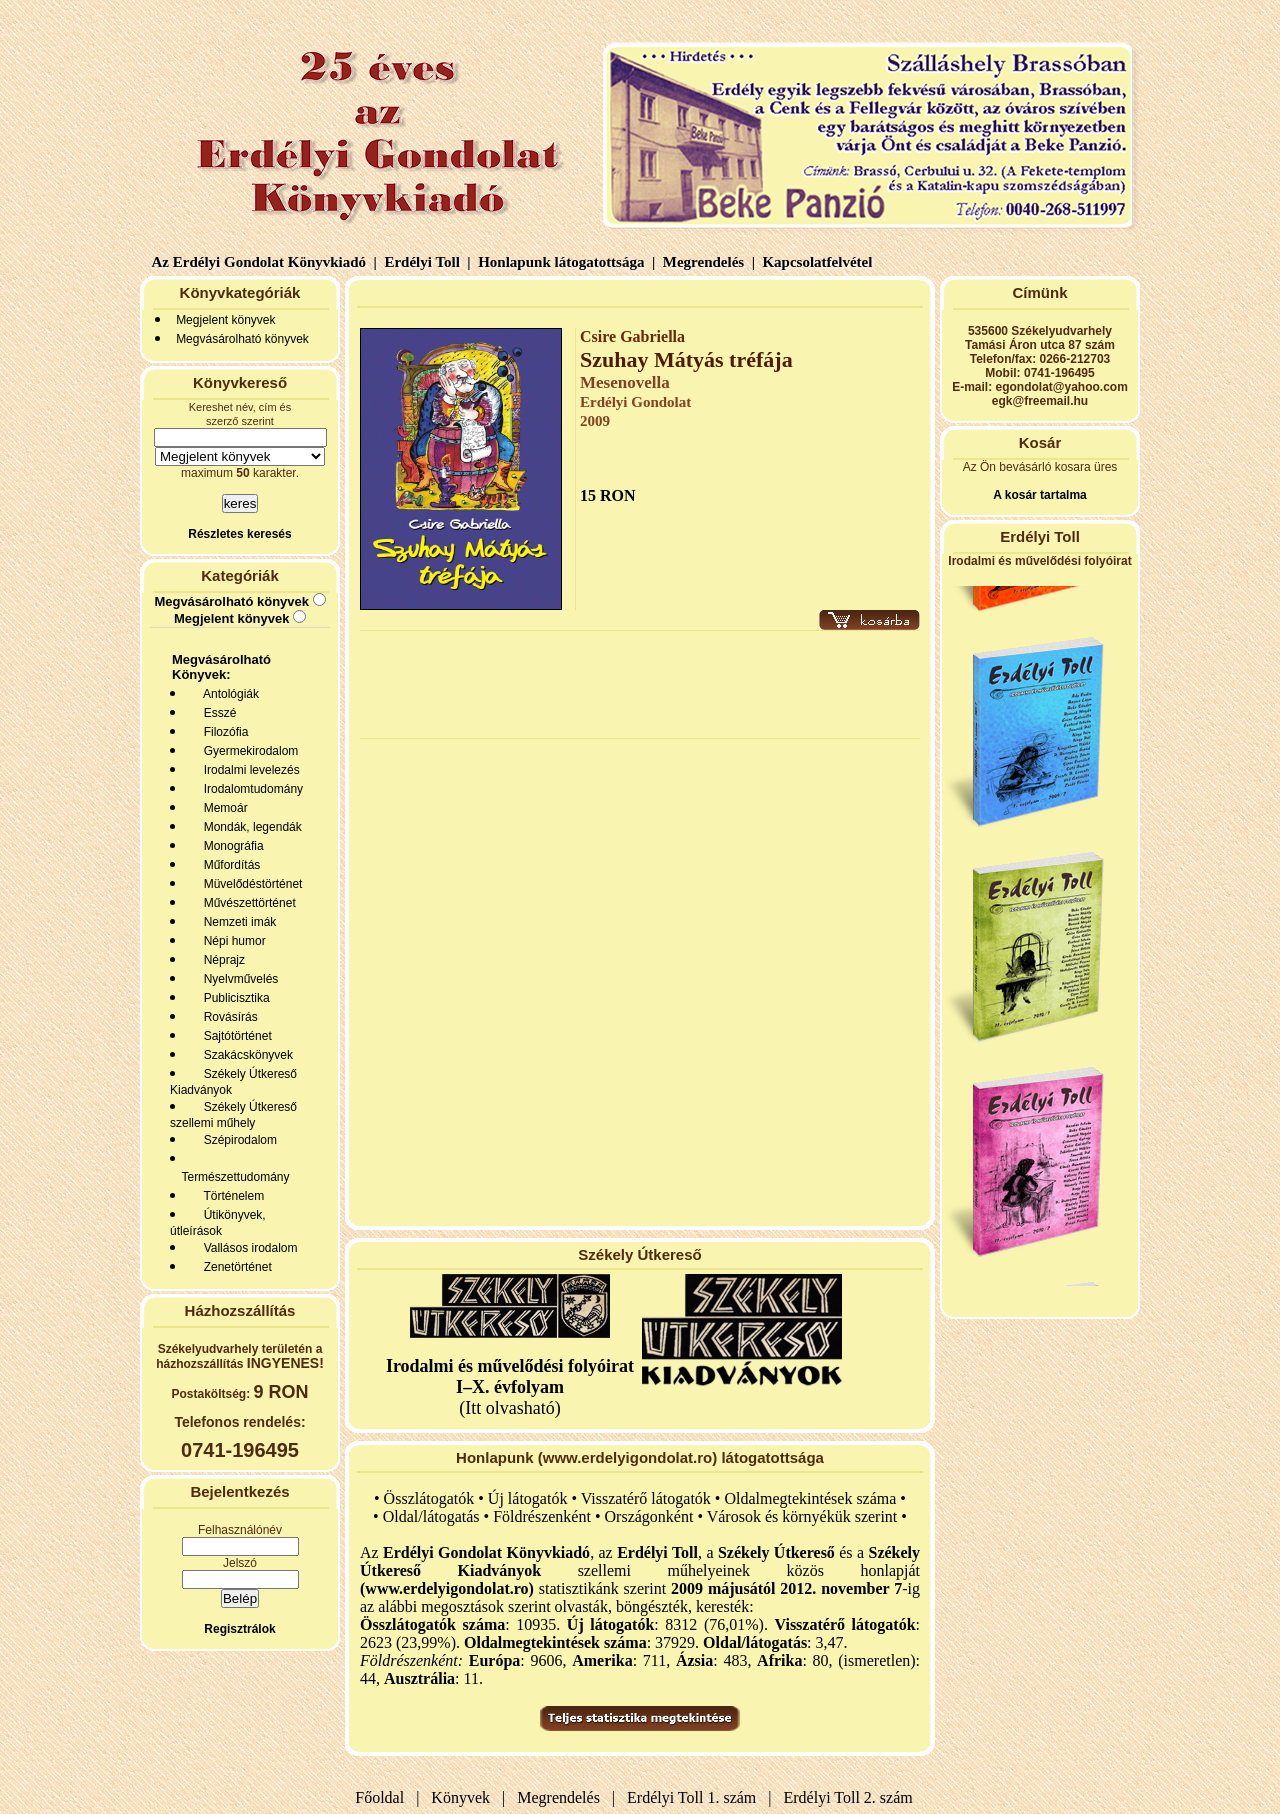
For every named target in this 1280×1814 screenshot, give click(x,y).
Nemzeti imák (236, 922)
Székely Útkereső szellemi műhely (233, 1115)
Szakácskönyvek (245, 1055)
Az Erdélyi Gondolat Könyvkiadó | (264, 262)
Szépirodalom (237, 1140)
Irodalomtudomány (250, 789)
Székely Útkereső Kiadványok (233, 1082)
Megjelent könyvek (225, 320)
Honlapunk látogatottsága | (564, 262)
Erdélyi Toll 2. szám (850, 1797)
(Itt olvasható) (510, 1387)
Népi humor (231, 941)
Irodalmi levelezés (248, 770)
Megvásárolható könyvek (242, 339)
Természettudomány (232, 1177)
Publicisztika (233, 998)
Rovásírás (227, 1017)
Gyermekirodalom (247, 751)
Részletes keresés (239, 534)
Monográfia (230, 846)
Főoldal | (387, 1797)
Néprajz (221, 960)
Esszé (216, 713)
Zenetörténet (234, 1267)
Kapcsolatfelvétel (819, 262)
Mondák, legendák (249, 827)
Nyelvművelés (237, 979)
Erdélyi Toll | (426, 262)
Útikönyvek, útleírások (218, 1223)
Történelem (230, 1196)
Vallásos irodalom (247, 1248)
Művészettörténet (246, 903)
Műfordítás (228, 865)
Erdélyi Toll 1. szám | (695, 1797)
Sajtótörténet (234, 1036)
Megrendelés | (707, 262)
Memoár (222, 808)
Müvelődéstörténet (249, 884)
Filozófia (222, 732)
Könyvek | (464, 1797)
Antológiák (228, 694)
